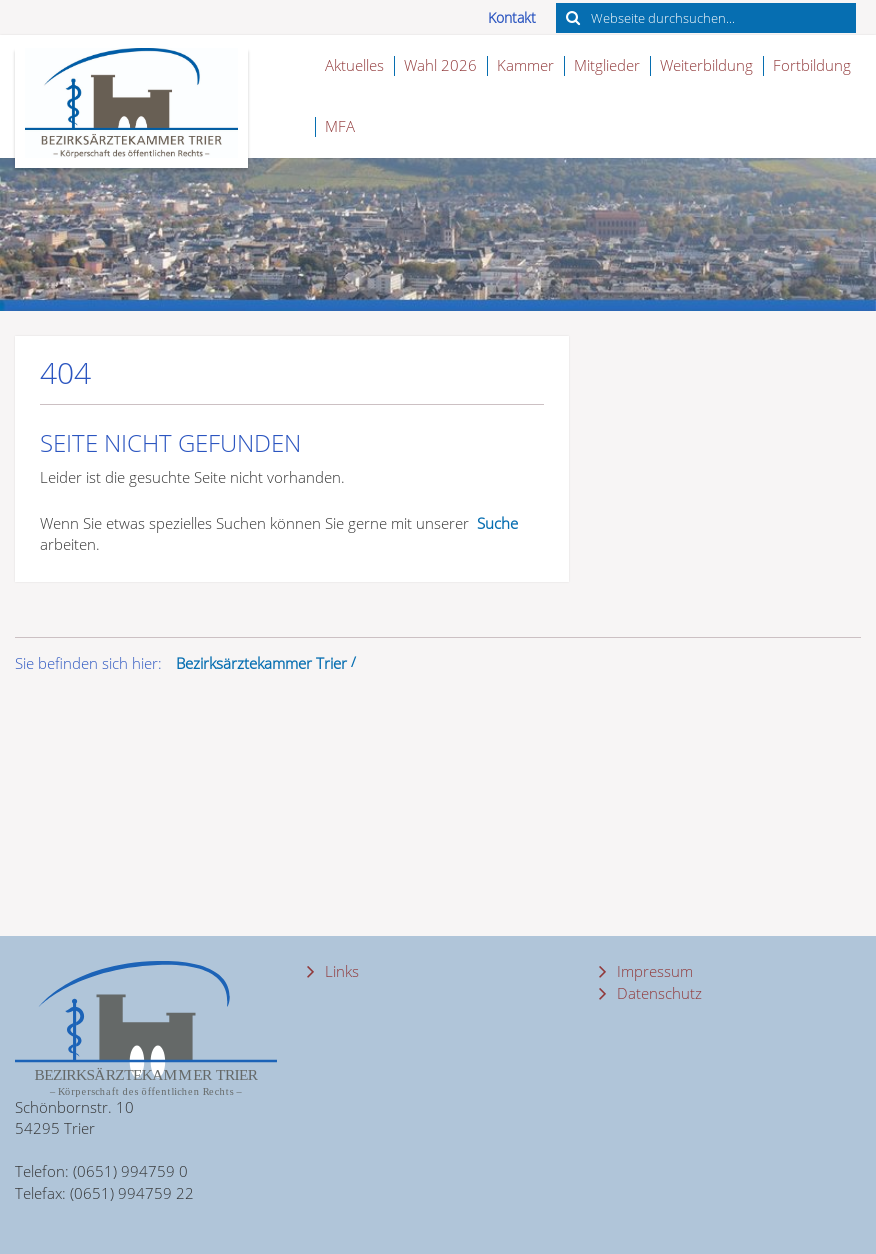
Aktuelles (354, 65)
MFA (340, 126)
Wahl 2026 (440, 65)
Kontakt (512, 17)
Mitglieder (607, 65)
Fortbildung (812, 65)
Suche (497, 523)
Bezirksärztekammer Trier (261, 663)
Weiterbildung (706, 65)
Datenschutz (657, 993)
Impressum (653, 971)
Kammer (525, 65)
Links (340, 971)
